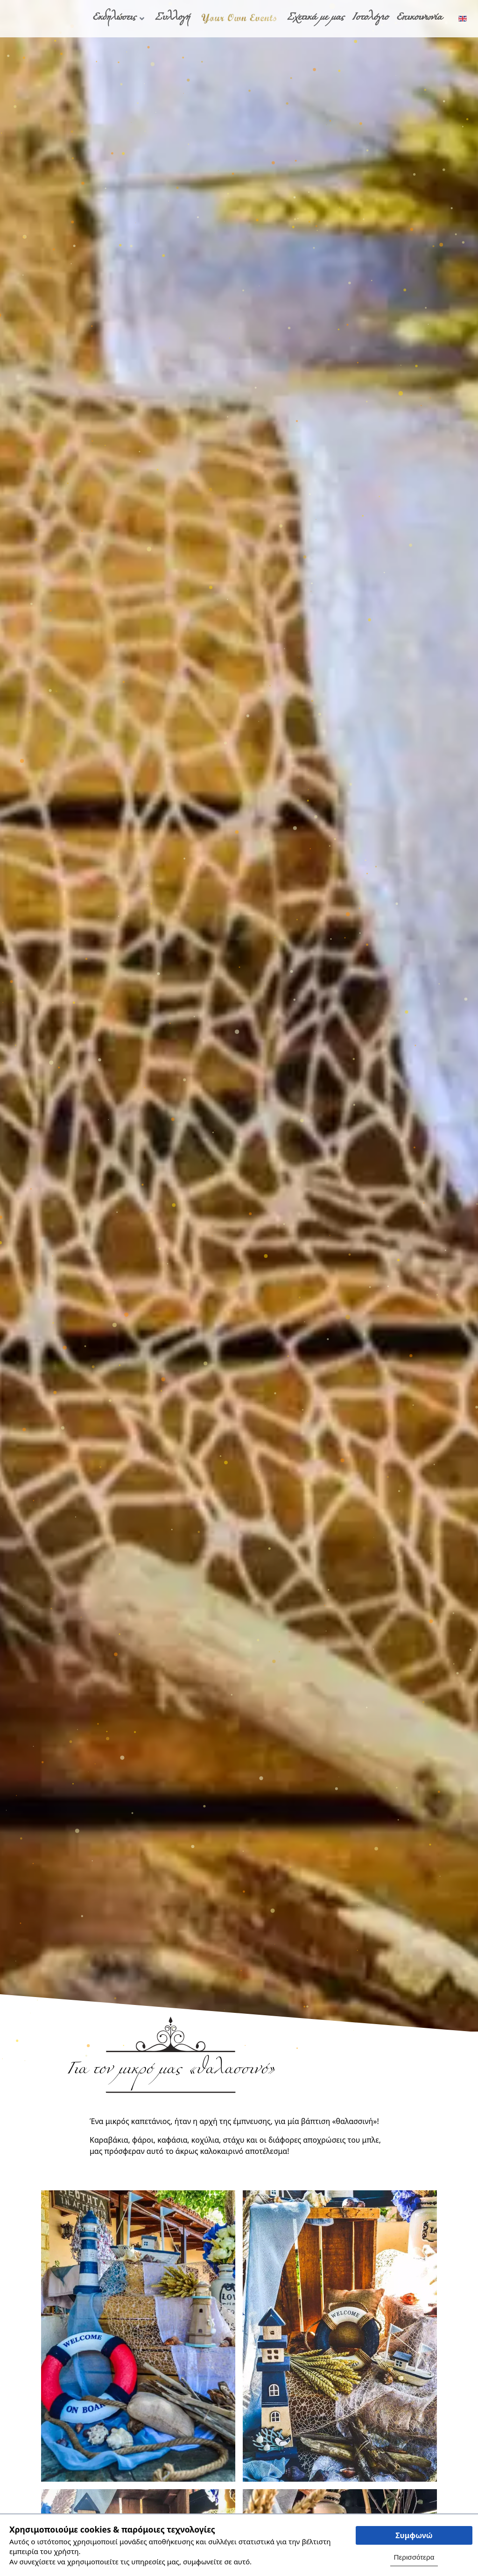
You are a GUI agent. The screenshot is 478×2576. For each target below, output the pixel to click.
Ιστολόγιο (370, 18)
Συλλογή (172, 18)
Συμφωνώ (413, 2535)
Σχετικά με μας (315, 18)
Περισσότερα (414, 2557)
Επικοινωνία (419, 18)
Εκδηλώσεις (119, 18)
